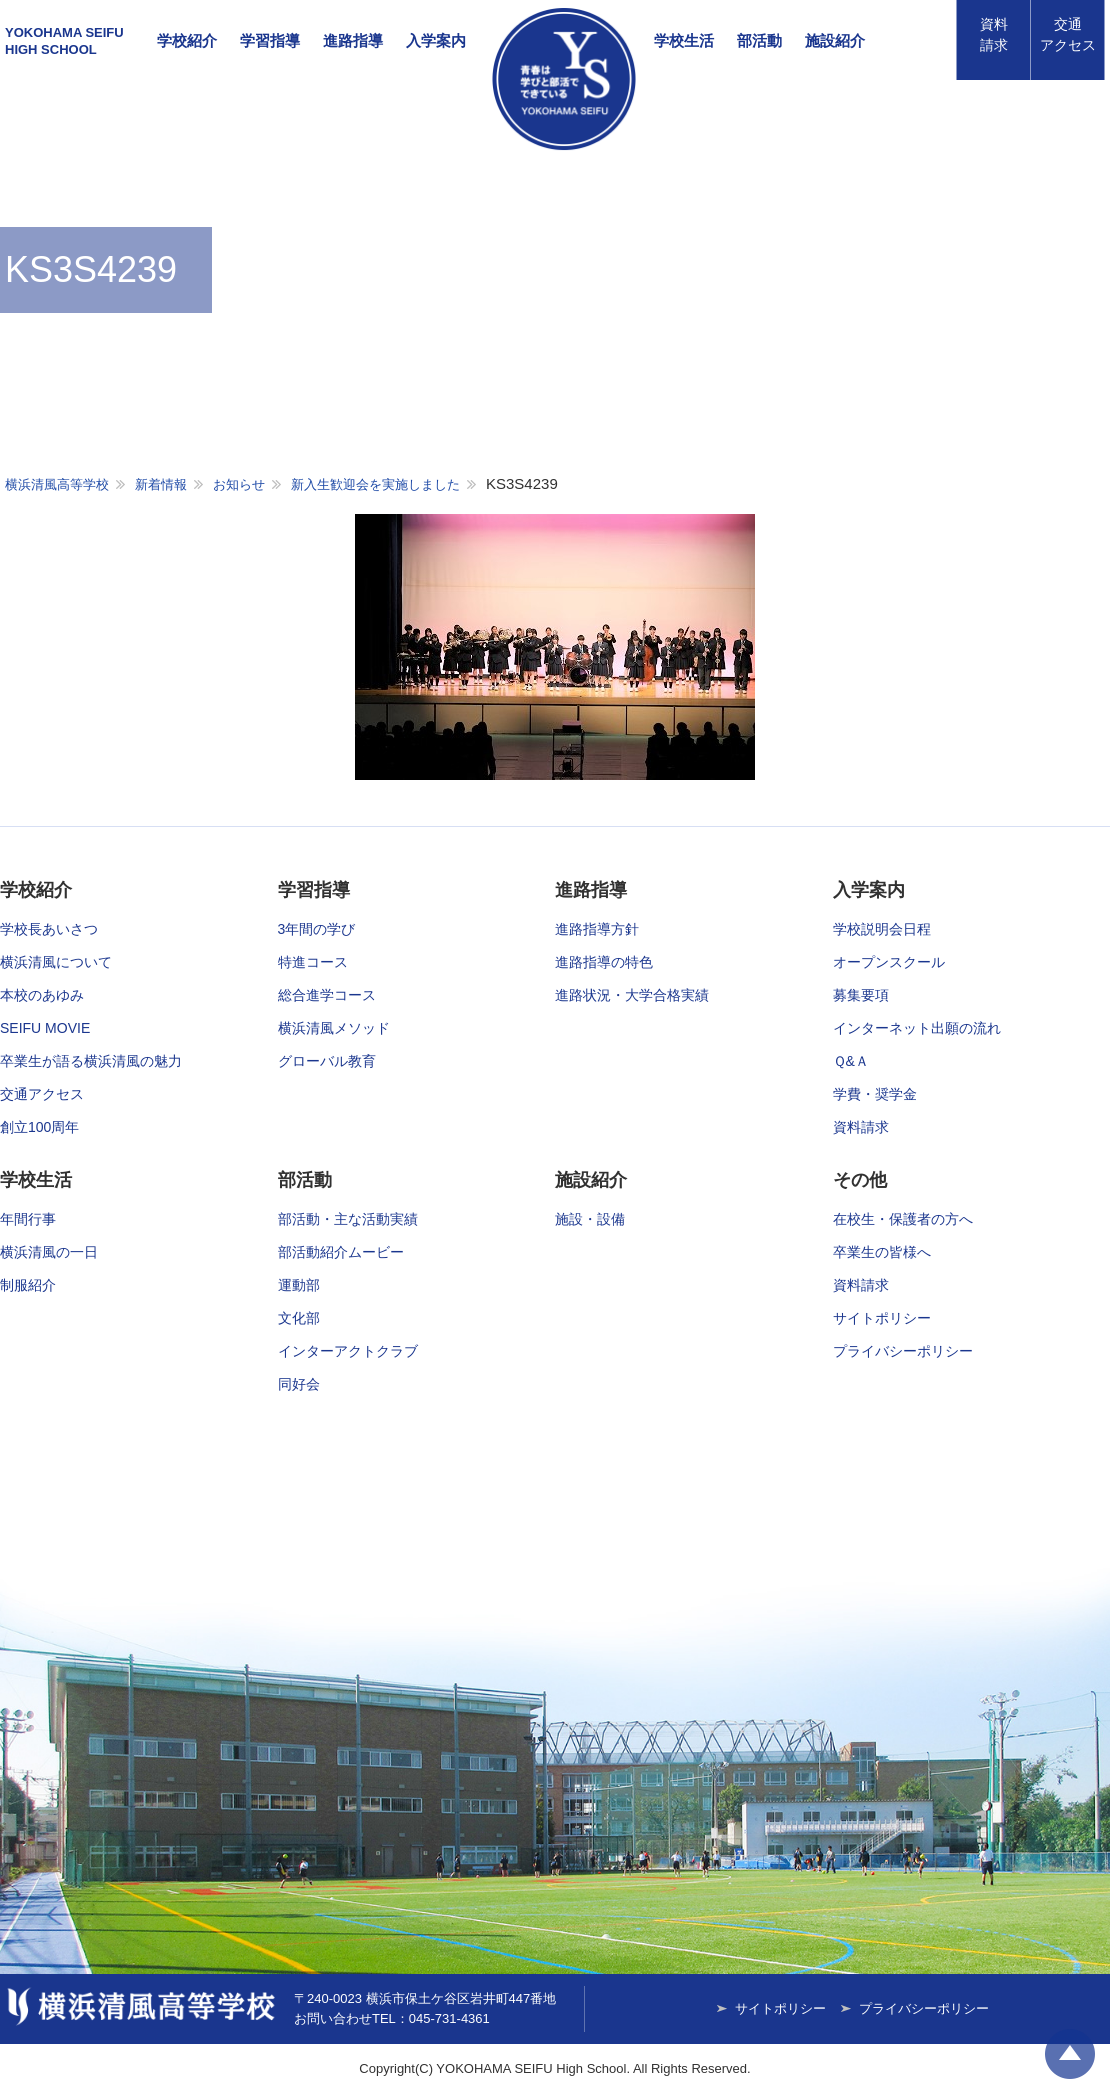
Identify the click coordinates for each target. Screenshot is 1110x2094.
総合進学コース (327, 995)
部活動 (759, 40)
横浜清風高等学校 (564, 79)
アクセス (1068, 34)
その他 (860, 1180)
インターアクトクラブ (348, 1351)
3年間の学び (317, 929)
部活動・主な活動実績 (348, 1219)
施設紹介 (835, 40)
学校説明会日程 (882, 929)
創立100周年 (39, 1127)
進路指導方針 (597, 929)
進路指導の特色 (604, 962)
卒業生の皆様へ (882, 1252)
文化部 (299, 1318)
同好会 (299, 1384)
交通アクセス (42, 1094)
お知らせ (239, 484)
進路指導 (353, 40)
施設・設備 (590, 1219)
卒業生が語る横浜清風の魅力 (91, 1061)
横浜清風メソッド (334, 1028)
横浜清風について (56, 962)
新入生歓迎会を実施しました (375, 484)
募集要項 (861, 995)
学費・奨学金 (875, 1094)
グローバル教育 (327, 1061)
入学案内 (436, 40)
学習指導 (270, 40)
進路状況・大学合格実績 (632, 995)
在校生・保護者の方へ (903, 1219)
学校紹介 (187, 40)
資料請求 (994, 34)
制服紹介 (28, 1285)
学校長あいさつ (49, 929)
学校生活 (684, 40)
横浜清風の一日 (49, 1252)
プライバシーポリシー (903, 1351)
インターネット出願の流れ (917, 1028)
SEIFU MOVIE (45, 1028)
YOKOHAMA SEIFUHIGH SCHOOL (64, 41)
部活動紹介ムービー (341, 1252)
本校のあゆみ (42, 995)
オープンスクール (889, 962)
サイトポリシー (882, 1318)
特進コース (313, 962)
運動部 (299, 1285)
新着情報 (161, 484)
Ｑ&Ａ (851, 1061)
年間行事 (28, 1219)
